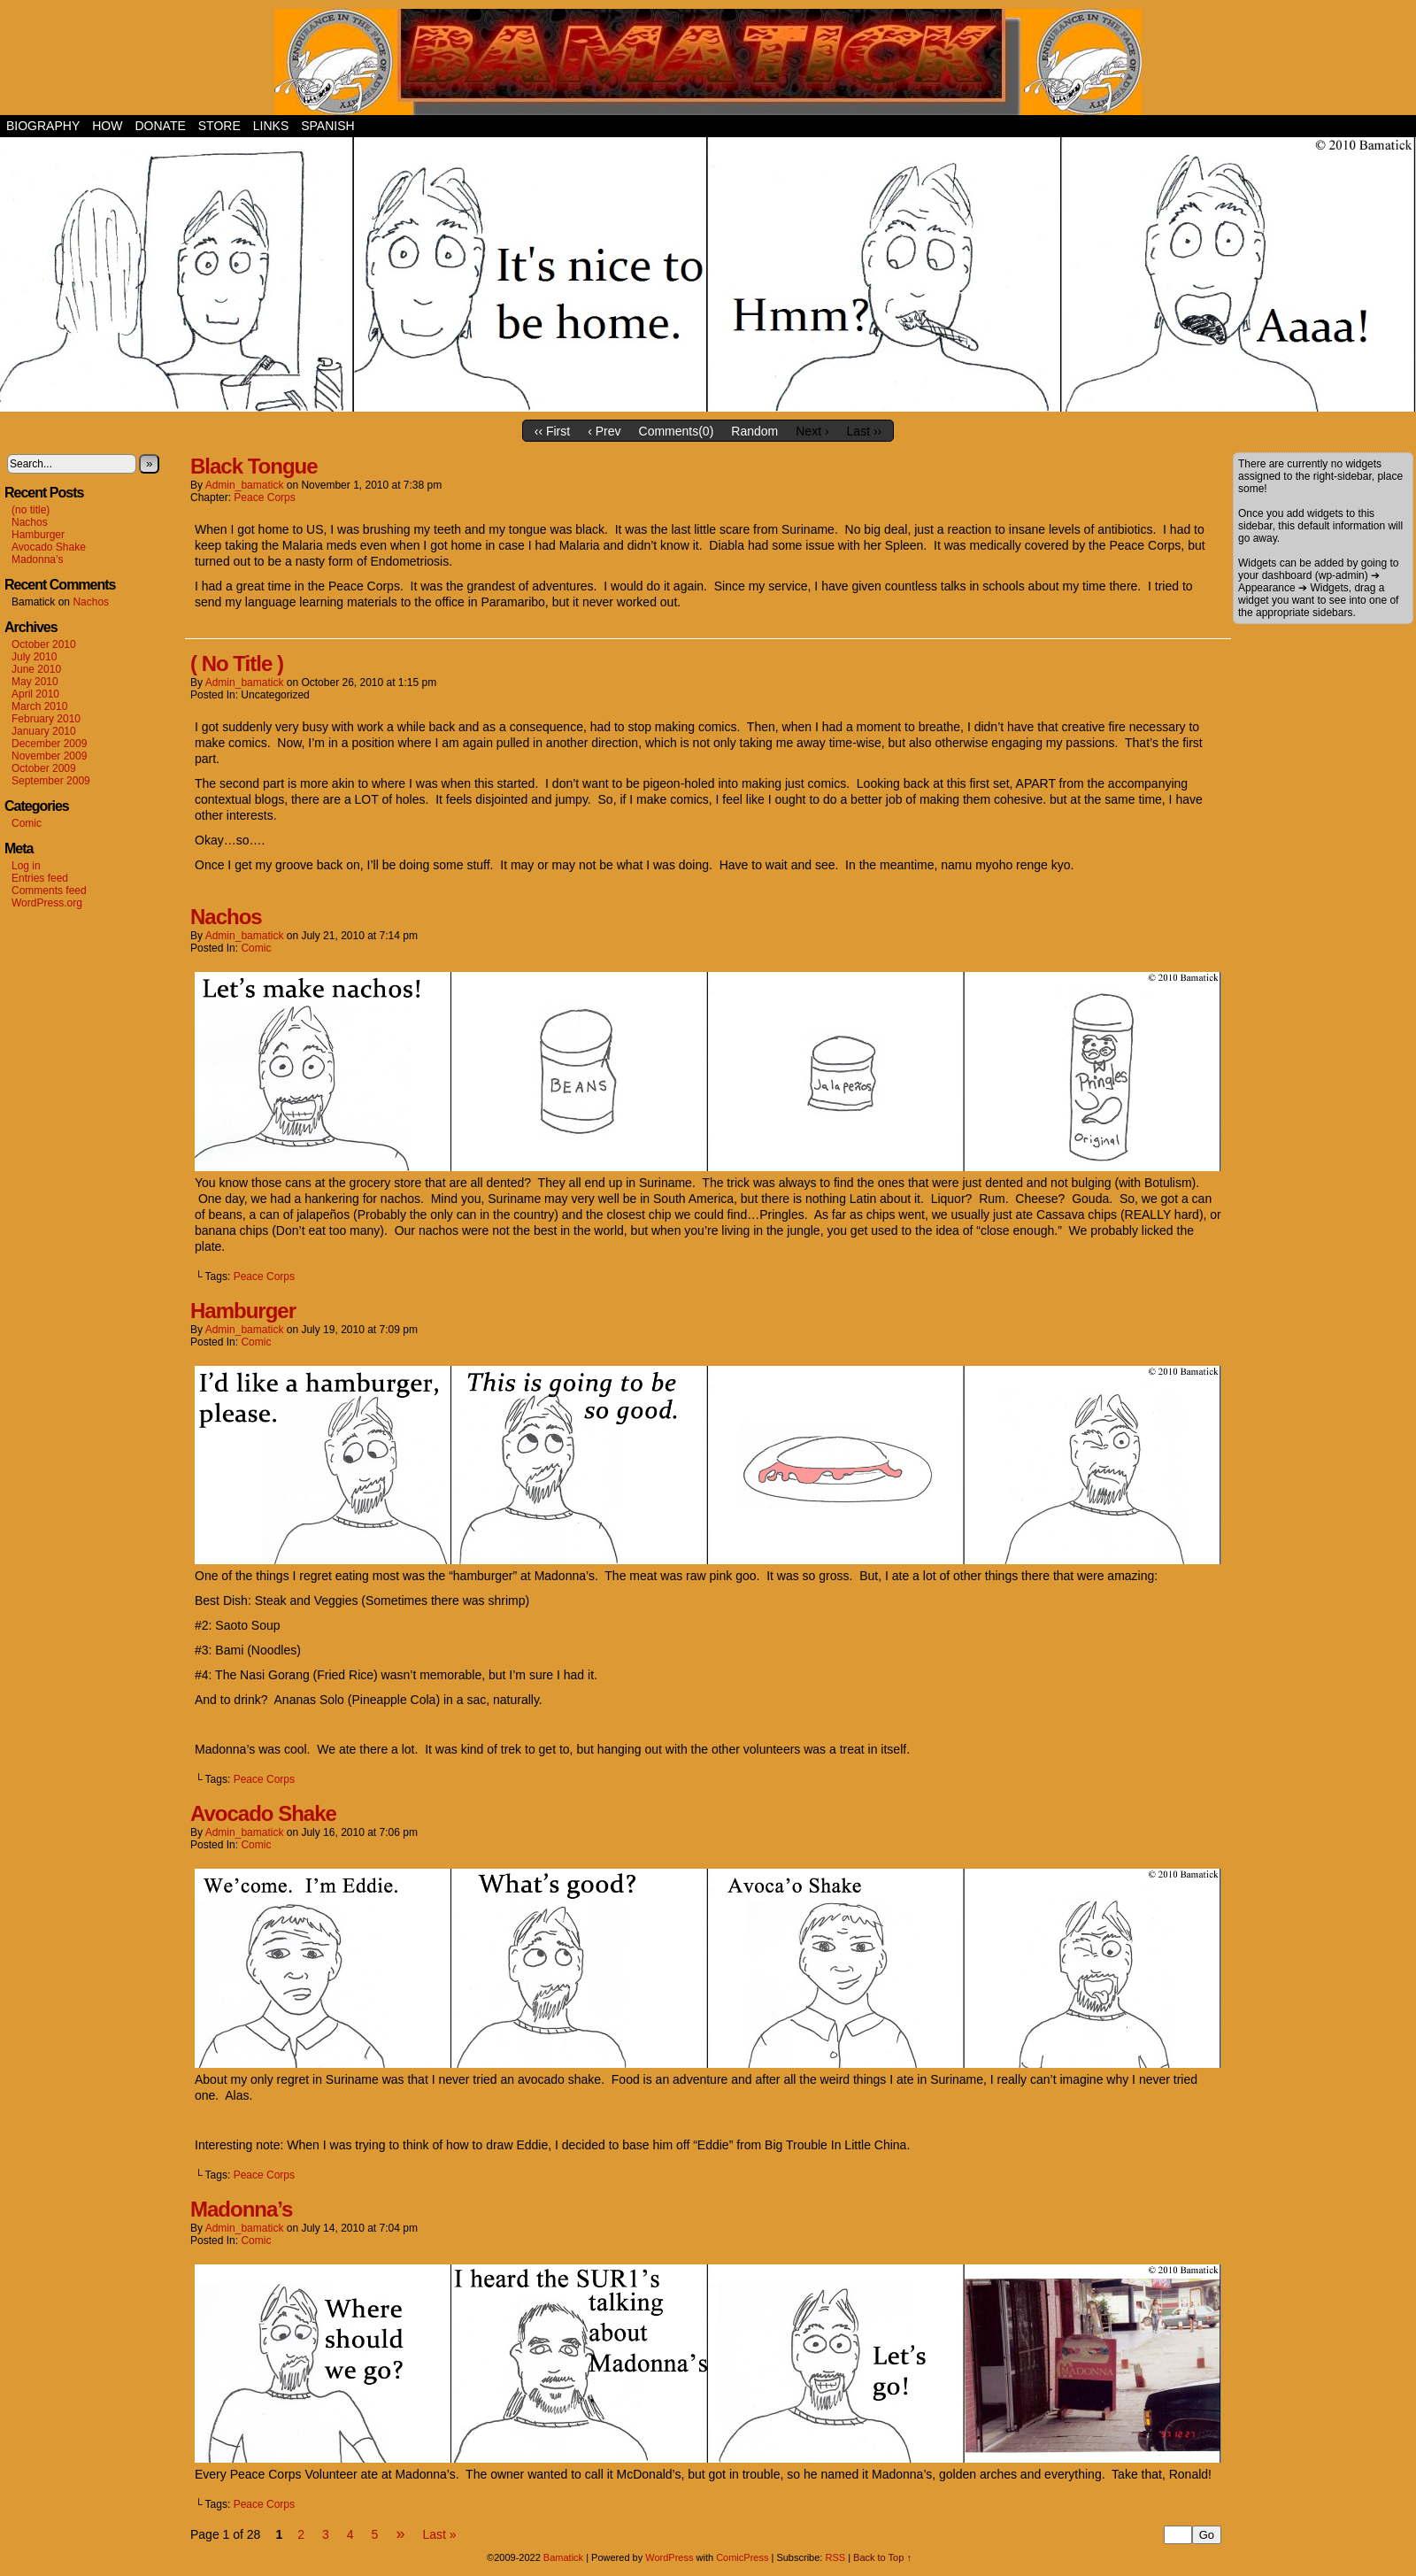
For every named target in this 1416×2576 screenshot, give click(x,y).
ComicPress (742, 2557)
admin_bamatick (244, 485)
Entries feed (40, 878)
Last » (439, 2534)
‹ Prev (604, 431)
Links (271, 126)
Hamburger (38, 534)
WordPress (669, 2557)
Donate (160, 126)
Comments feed (49, 890)
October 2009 (44, 768)
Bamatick (563, 2557)
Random (754, 431)
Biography (43, 126)
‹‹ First (552, 431)
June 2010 (36, 669)
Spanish (327, 126)
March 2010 (39, 706)
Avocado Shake (49, 547)
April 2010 (35, 694)
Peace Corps (264, 497)
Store (219, 126)
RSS (835, 2557)
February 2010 (46, 719)
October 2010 (44, 644)
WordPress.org (47, 903)
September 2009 (51, 781)
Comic (27, 823)
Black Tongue (254, 466)
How (107, 126)
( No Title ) (236, 663)
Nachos (30, 522)
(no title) (31, 510)
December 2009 (49, 743)
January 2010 (44, 731)
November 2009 (49, 756)
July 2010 (34, 657)
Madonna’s (38, 559)
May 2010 (35, 681)
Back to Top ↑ (882, 2557)
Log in (26, 866)
